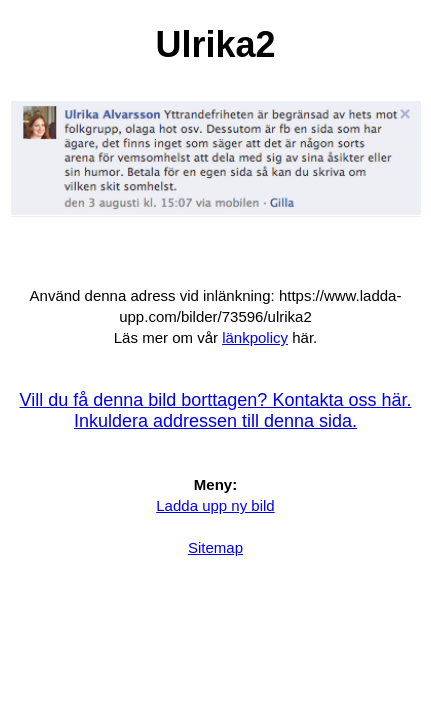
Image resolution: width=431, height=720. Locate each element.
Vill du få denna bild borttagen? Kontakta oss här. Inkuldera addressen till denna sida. (216, 410)
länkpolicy (255, 337)
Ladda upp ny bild (215, 505)
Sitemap (215, 547)
